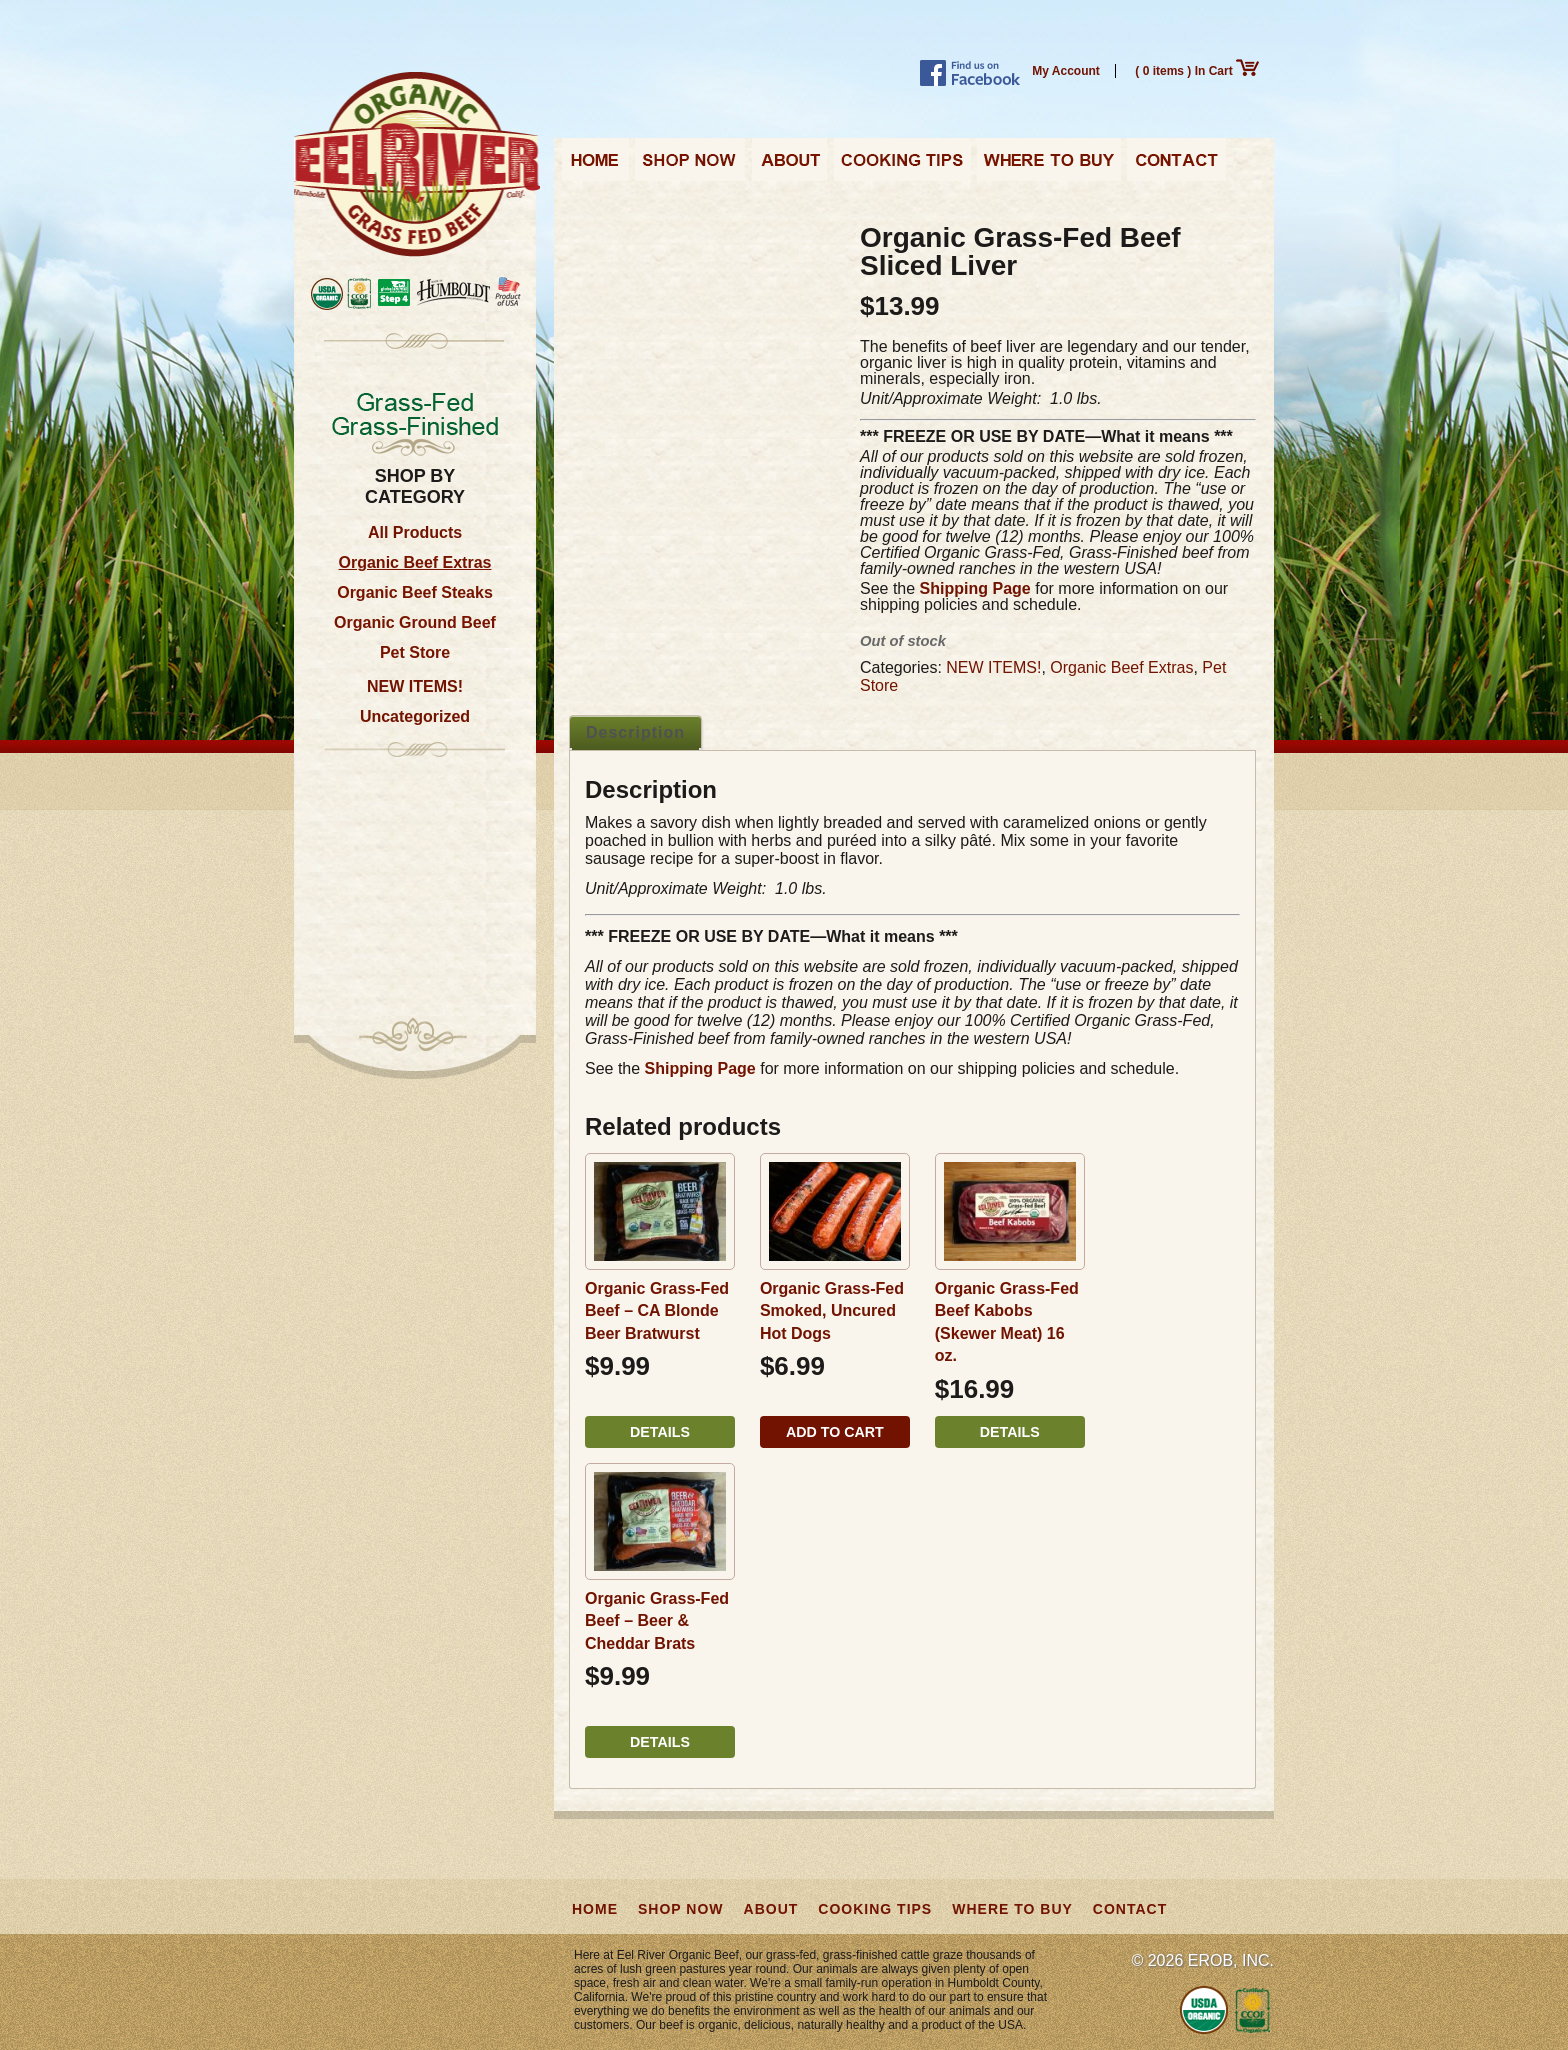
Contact (1176, 166)
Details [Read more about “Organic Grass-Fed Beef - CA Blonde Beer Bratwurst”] (660, 1432)
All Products (415, 532)
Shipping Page (975, 588)
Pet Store (415, 652)
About (789, 166)
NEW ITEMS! (415, 686)
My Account (1066, 71)
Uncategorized (415, 716)
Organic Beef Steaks (415, 592)
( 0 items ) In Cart (1197, 71)
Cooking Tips (902, 166)
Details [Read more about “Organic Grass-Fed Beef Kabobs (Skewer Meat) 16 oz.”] (1010, 1432)
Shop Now (690, 166)
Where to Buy (1049, 166)
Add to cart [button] (835, 1432)
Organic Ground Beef (415, 622)
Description (635, 732)
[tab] (635, 733)
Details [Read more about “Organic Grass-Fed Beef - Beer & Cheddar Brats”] (660, 1742)
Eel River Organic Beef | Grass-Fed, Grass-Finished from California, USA (417, 165)
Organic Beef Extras (415, 562)
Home (595, 166)
